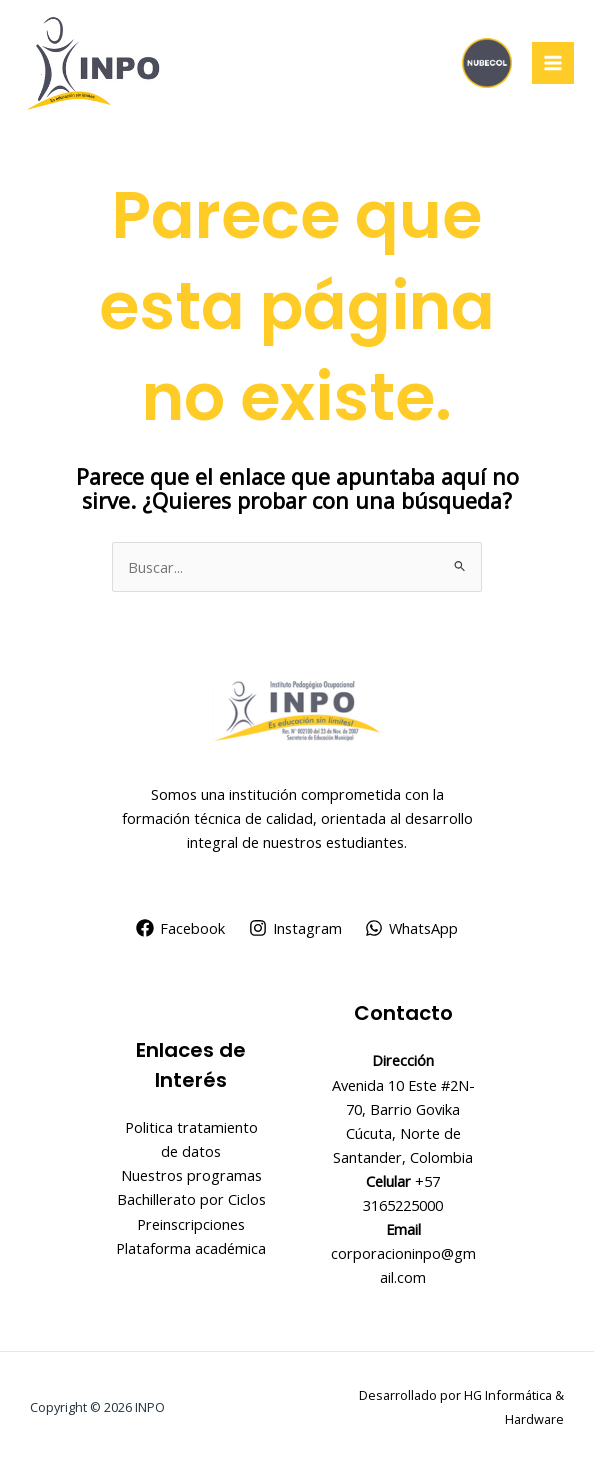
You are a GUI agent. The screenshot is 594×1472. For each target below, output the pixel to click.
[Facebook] (180, 928)
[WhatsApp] (411, 928)
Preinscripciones (191, 1224)
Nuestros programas (191, 1175)
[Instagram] (295, 928)
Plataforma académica (191, 1248)
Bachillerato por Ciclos (191, 1199)
